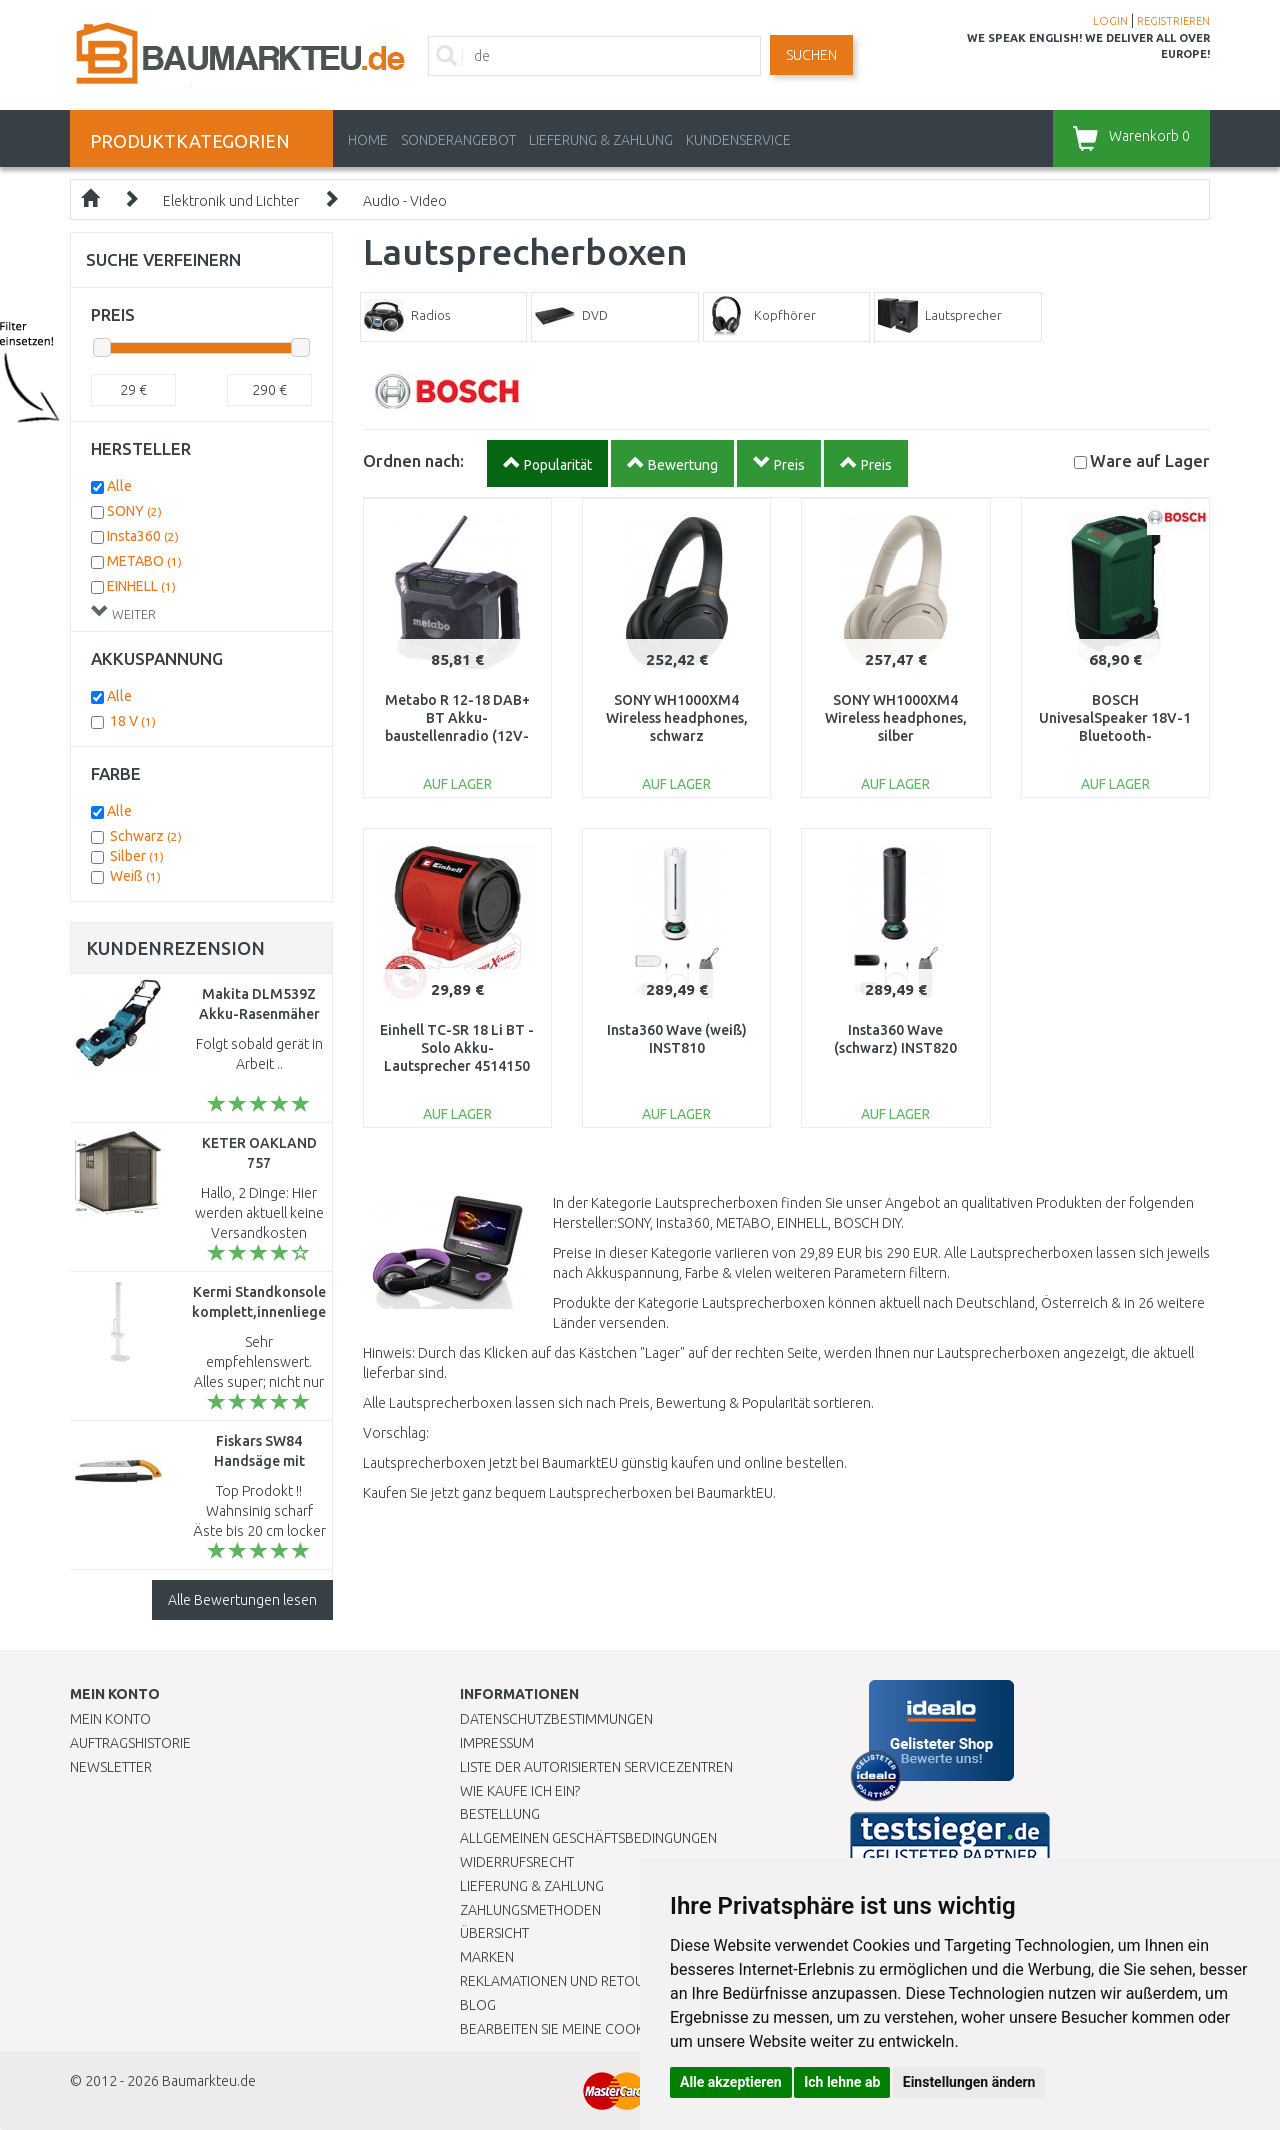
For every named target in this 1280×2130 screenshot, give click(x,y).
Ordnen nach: (413, 460)
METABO (144, 561)
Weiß (135, 876)
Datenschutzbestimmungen (556, 1719)
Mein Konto (110, 1719)
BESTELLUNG (500, 1814)
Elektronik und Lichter (231, 201)
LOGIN (1110, 21)
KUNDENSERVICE (738, 140)
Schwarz (146, 836)
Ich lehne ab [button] (842, 2082)
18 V (133, 721)
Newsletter (111, 1767)
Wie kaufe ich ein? (520, 1791)
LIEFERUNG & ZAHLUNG (601, 140)
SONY (134, 511)
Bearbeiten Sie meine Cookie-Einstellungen (609, 2029)
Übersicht (494, 1933)
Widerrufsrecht (517, 1862)
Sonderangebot (458, 140)
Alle (119, 486)
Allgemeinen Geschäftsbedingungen (588, 1838)
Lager (1150, 460)
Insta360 (143, 536)
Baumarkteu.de (209, 2081)
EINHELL (141, 586)
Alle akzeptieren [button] (731, 2082)
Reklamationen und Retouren (564, 1981)
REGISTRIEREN (1173, 21)
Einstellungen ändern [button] (969, 2082)
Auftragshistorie (130, 1743)
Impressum (497, 1743)
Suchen (811, 55)
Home (368, 140)
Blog (478, 2005)
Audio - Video (405, 201)
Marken (487, 1957)
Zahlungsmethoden (530, 1910)
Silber (137, 856)
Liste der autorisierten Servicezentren (596, 1767)
